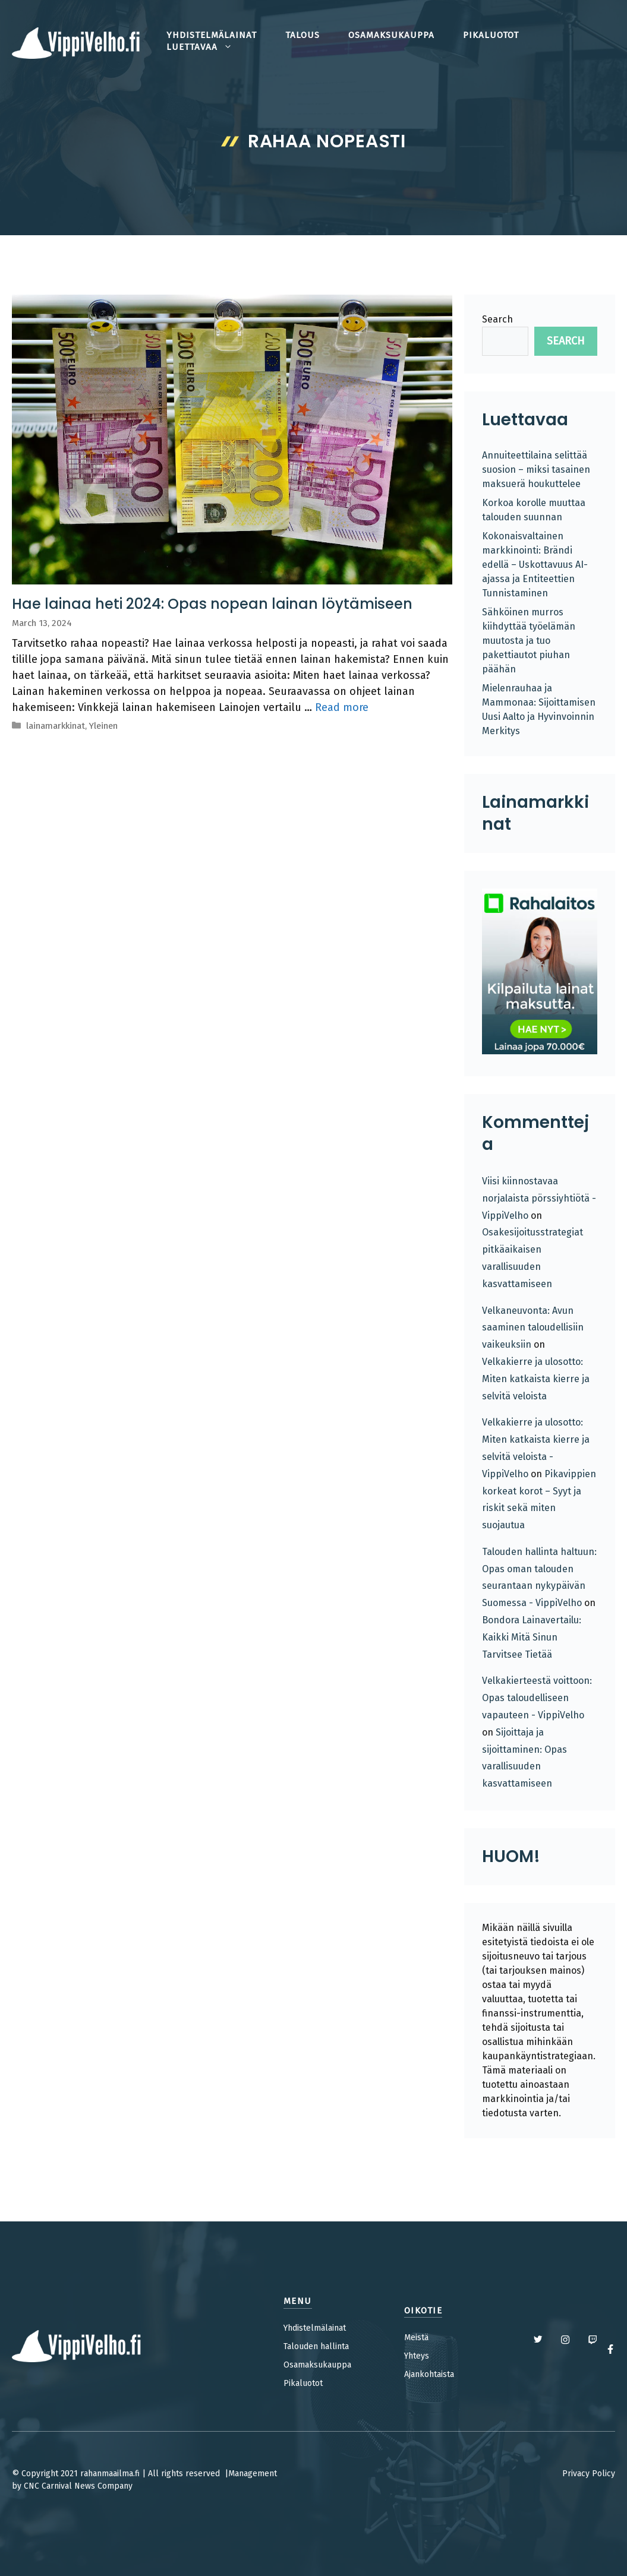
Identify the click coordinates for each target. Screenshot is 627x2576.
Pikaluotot (303, 2383)
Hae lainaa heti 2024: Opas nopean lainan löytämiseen (212, 604)
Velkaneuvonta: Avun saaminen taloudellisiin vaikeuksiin (533, 1328)
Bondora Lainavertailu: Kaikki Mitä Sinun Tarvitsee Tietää (531, 1637)
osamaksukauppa (391, 35)
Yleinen (103, 725)
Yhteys (416, 2356)
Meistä (416, 2337)
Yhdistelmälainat (314, 2328)
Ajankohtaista (429, 2374)
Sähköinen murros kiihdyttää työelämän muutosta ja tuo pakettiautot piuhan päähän (528, 640)
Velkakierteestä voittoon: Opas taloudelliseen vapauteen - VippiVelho (537, 1698)
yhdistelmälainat (211, 35)
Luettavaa (206, 47)
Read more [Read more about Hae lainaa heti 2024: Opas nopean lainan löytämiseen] (341, 707)
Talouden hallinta (316, 2346)
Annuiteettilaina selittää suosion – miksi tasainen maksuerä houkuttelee (536, 469)
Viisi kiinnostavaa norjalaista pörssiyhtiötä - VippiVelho (539, 1198)
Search (497, 319)
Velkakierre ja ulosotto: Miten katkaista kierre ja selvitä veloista (536, 1379)
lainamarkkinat (55, 725)
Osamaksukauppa (317, 2365)
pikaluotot (491, 35)
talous (302, 35)
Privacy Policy (588, 2473)
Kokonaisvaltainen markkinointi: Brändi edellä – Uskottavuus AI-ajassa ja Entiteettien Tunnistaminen (535, 564)
